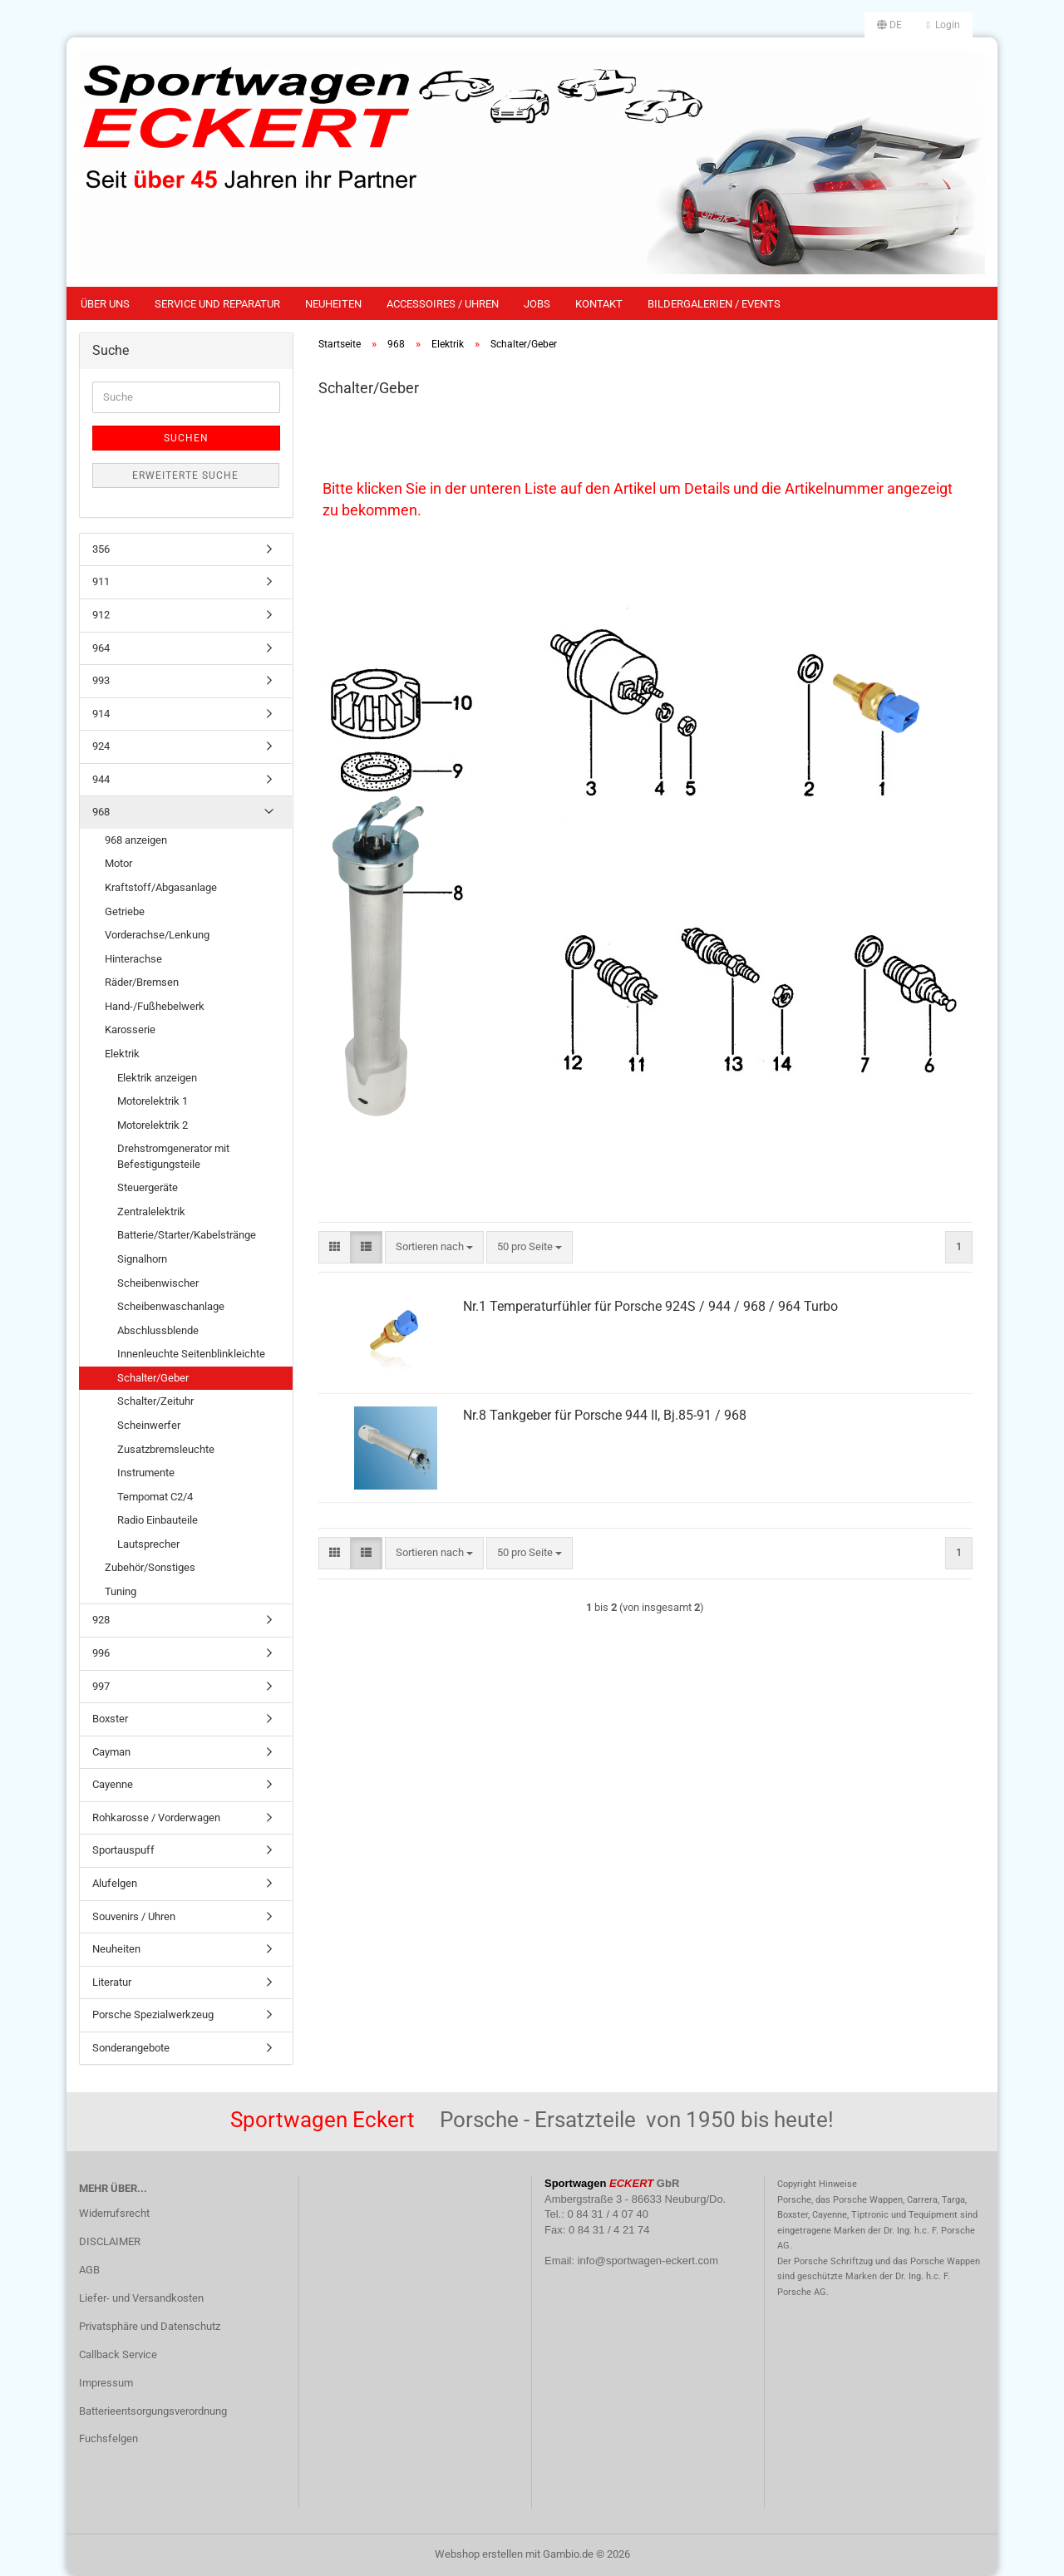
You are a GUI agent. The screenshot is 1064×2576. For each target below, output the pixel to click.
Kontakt (599, 304)
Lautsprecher (148, 1544)
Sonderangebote (131, 2048)
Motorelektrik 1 (152, 1101)
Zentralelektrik (151, 1211)
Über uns (105, 304)
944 (101, 779)
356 (101, 549)
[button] (889, 24)
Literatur (111, 1982)
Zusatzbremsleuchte (165, 1449)
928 (101, 1619)
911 (101, 581)
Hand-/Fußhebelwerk (154, 1006)
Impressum (106, 2383)
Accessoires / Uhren (443, 304)
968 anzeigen (136, 840)
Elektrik (122, 1053)
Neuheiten (333, 304)
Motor (118, 863)
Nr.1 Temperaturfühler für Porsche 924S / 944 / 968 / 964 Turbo (650, 1306)
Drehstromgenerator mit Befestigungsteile (173, 1156)
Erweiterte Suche (185, 475)
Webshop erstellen (479, 2554)
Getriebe (125, 911)
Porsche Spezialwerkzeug (153, 2014)
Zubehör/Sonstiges (150, 1567)
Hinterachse (133, 959)
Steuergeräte (147, 1187)
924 (101, 746)
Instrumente (146, 1472)
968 (101, 811)
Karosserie (130, 1029)
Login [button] (943, 25)
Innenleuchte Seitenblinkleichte (191, 1353)
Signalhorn (142, 1259)
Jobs (537, 304)
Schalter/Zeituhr (155, 1401)
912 (101, 614)
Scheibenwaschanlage (170, 1306)
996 (101, 1653)
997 (101, 1686)
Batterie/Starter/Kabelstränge (186, 1235)
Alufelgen (114, 1883)
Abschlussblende (158, 1330)
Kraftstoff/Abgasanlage (161, 887)
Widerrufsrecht (114, 2213)
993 (101, 680)
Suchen (186, 438)
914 (101, 713)
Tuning (120, 1591)
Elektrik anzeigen (157, 1077)
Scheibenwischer (158, 1283)
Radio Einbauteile (157, 1520)
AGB (89, 2269)
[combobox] (434, 1247)
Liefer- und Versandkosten (141, 2298)
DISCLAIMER (109, 2241)
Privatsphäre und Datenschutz (149, 2326)
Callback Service (118, 2354)
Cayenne (112, 1784)
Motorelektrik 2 (152, 1125)
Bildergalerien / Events (714, 304)
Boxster (110, 1718)
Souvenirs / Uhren (133, 1916)
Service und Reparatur (217, 304)
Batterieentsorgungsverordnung (153, 2411)
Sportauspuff (123, 1850)
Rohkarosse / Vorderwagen (156, 1817)
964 (101, 648)
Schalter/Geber (153, 1378)
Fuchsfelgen (108, 2438)
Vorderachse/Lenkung (157, 934)
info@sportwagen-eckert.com (648, 2260)
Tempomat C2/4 (155, 1496)
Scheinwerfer (148, 1425)
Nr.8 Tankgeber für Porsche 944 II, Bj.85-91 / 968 (604, 1415)
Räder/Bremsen (142, 982)
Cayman (111, 1752)
